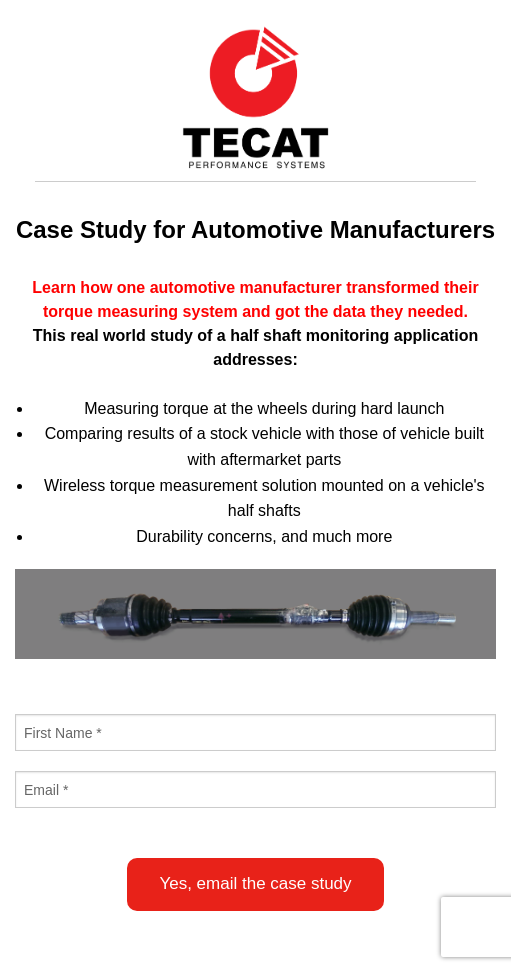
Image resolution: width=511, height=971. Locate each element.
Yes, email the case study (255, 883)
